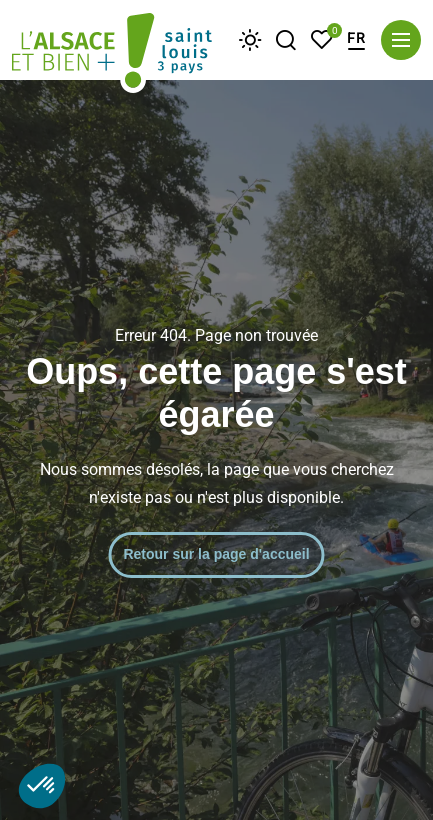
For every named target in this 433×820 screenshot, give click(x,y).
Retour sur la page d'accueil (216, 554)
